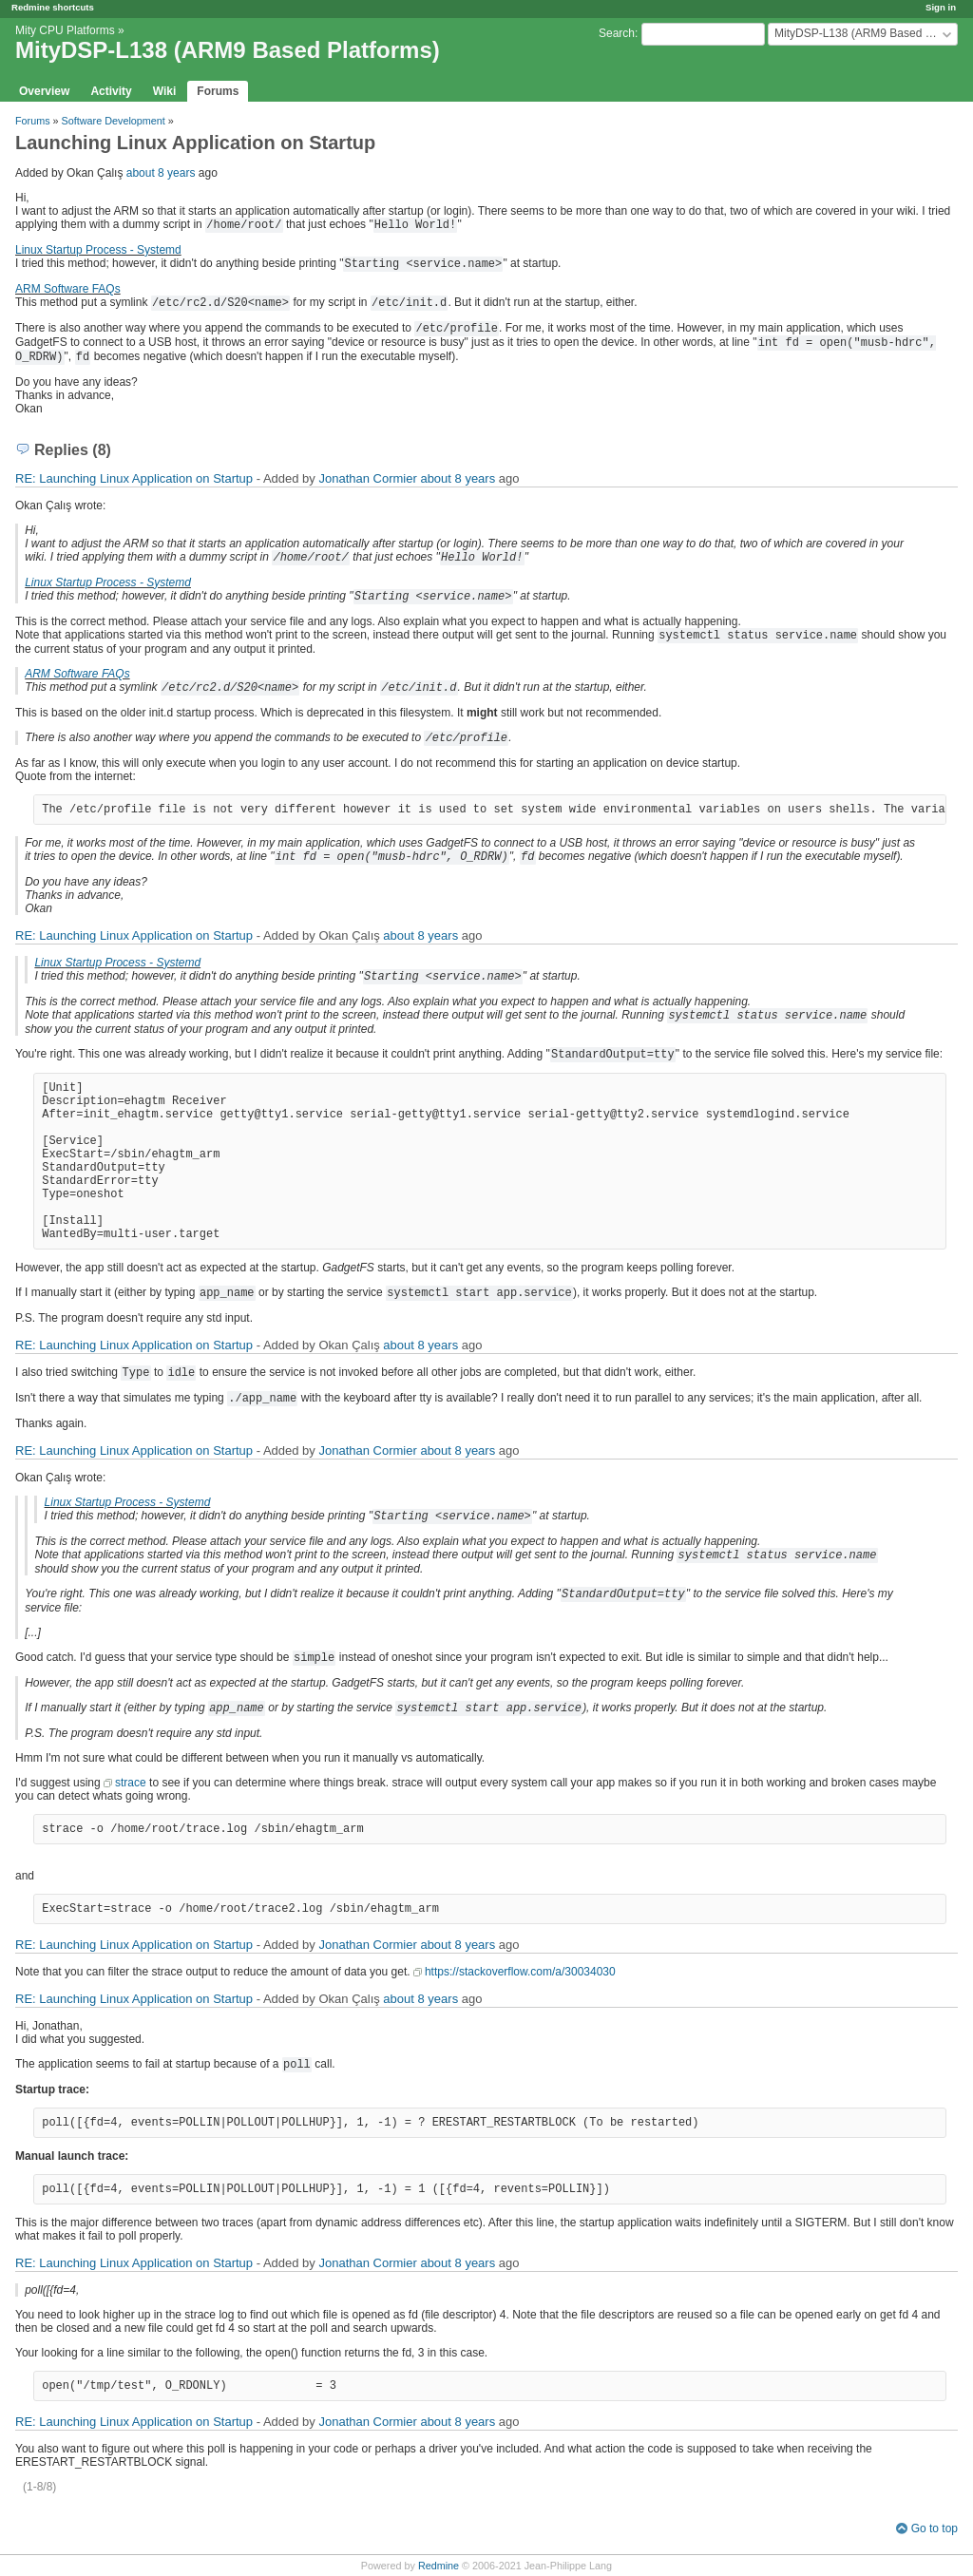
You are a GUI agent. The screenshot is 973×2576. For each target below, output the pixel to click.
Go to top (934, 2528)
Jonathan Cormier (367, 478)
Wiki (165, 91)
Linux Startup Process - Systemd (98, 250)
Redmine (438, 2565)
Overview (44, 91)
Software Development (113, 120)
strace (130, 1782)
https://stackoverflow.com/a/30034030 (520, 1971)
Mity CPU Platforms (65, 30)
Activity (110, 91)
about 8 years (161, 173)
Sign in (940, 7)
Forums (217, 91)
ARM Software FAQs (68, 289)
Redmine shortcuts (52, 7)
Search (617, 33)
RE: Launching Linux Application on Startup (134, 478)
